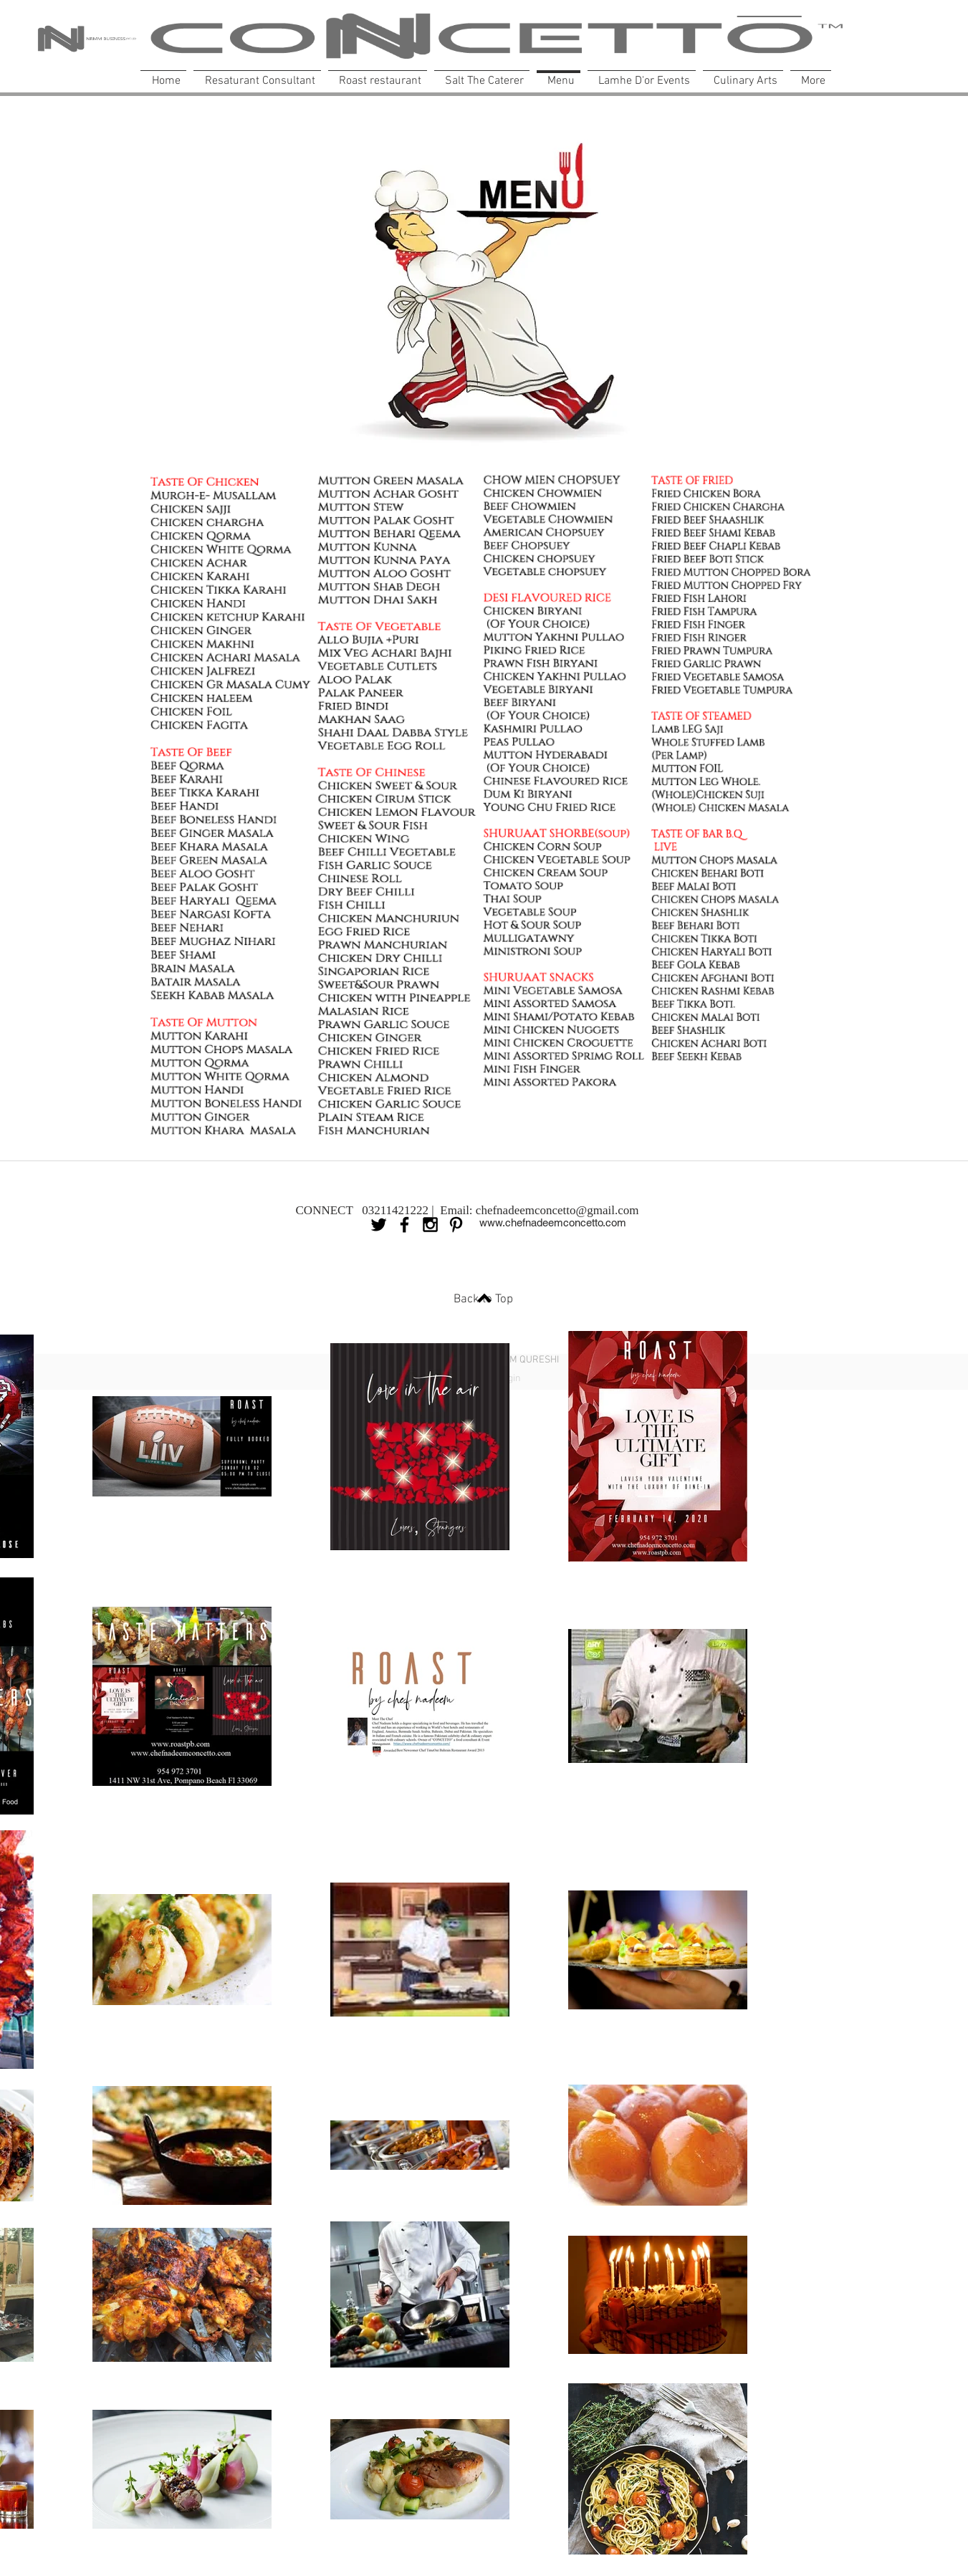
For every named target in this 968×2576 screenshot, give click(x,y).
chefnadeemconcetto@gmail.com (557, 1210)
